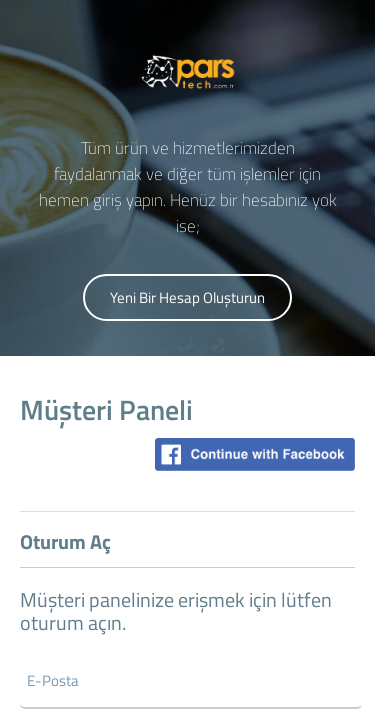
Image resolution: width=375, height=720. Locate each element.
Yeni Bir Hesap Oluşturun (187, 297)
